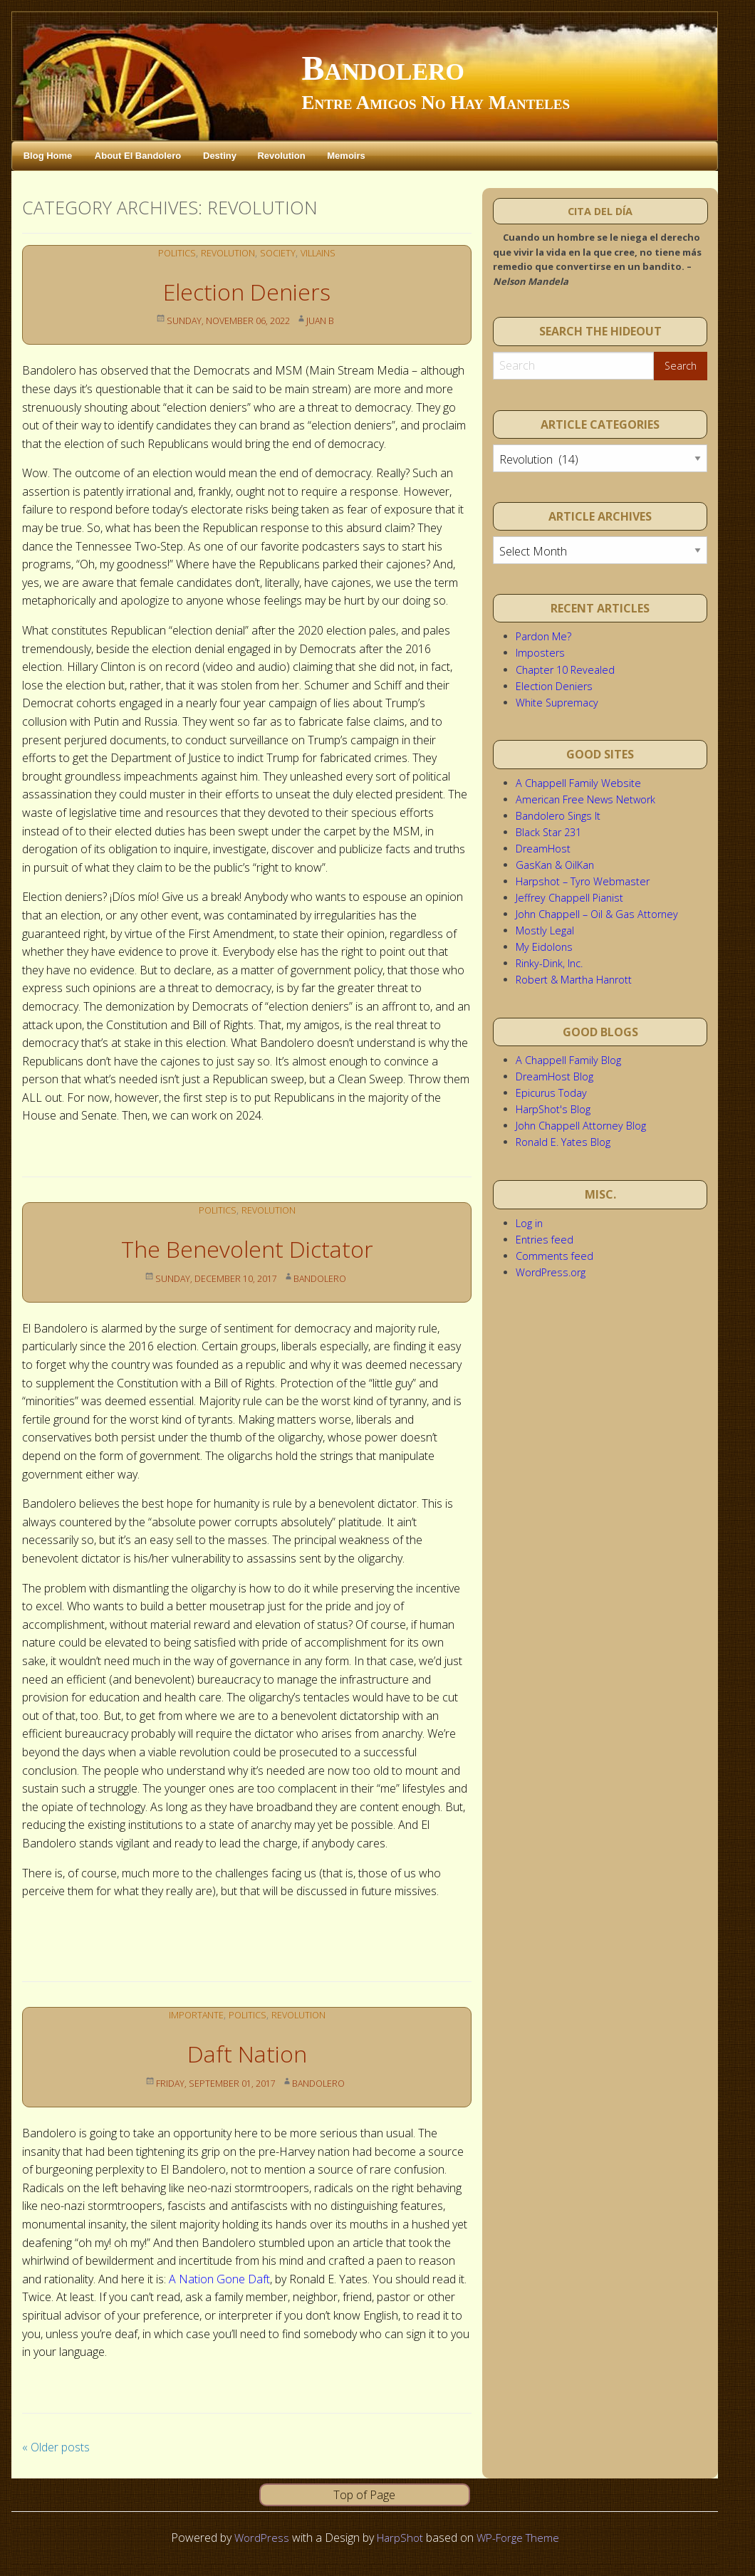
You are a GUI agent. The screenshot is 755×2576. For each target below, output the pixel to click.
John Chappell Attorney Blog (581, 1125)
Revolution (281, 155)
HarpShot (397, 2537)
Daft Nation (247, 2053)
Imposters (540, 652)
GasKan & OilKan (555, 865)
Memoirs (346, 155)
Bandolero (383, 68)
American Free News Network (585, 799)
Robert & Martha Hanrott (574, 979)
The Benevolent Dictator (247, 1249)
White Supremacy (557, 702)
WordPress (257, 2537)
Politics (172, 252)
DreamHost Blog (554, 1076)
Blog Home (48, 155)
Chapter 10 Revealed (565, 670)
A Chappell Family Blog (568, 1060)
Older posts (56, 2447)
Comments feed (554, 1256)
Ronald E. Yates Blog (563, 1142)
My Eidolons (544, 947)
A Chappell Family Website (578, 783)
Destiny (219, 155)
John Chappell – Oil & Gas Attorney (597, 914)
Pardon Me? (543, 636)
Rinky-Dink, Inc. (549, 963)
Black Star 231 (548, 832)
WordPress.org (550, 1272)
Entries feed (544, 1239)
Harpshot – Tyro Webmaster (583, 881)
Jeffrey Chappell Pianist (569, 897)
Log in (529, 1223)
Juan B (328, 320)
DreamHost (543, 848)
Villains (323, 252)
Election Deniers (246, 291)
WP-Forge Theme (520, 2537)
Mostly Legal (545, 930)
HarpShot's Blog (553, 1109)
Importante (192, 2014)
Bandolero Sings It (558, 816)
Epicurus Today (551, 1093)
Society (279, 252)
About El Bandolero (138, 155)
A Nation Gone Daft (219, 2279)
